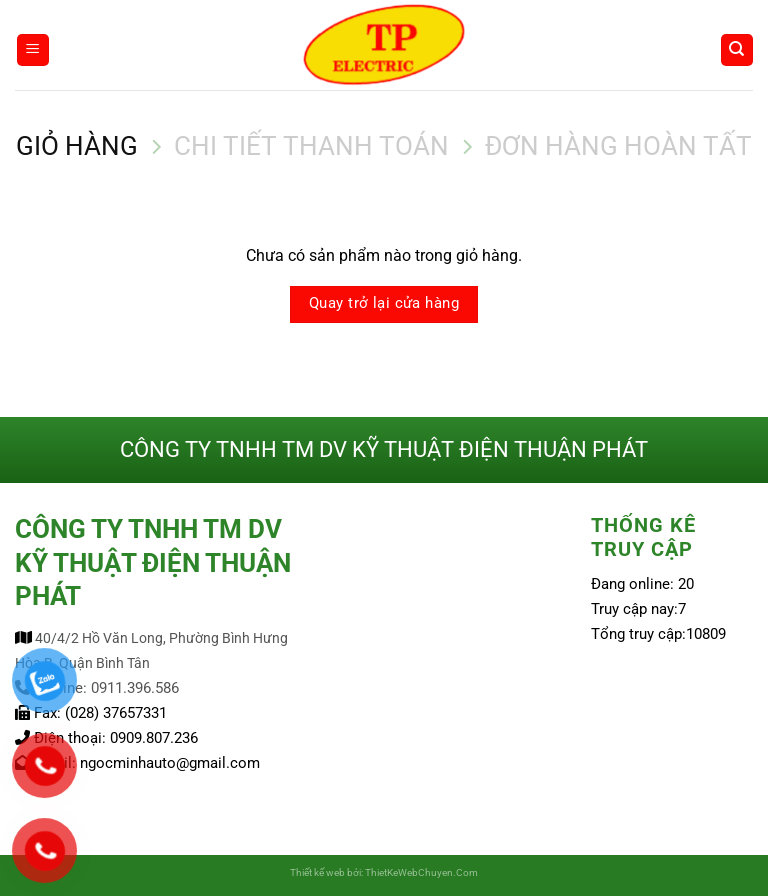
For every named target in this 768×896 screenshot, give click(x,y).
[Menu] (33, 50)
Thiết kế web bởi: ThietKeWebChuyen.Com (384, 872)
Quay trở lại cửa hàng (384, 303)
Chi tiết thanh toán (311, 146)
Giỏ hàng (77, 146)
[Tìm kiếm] (737, 50)
